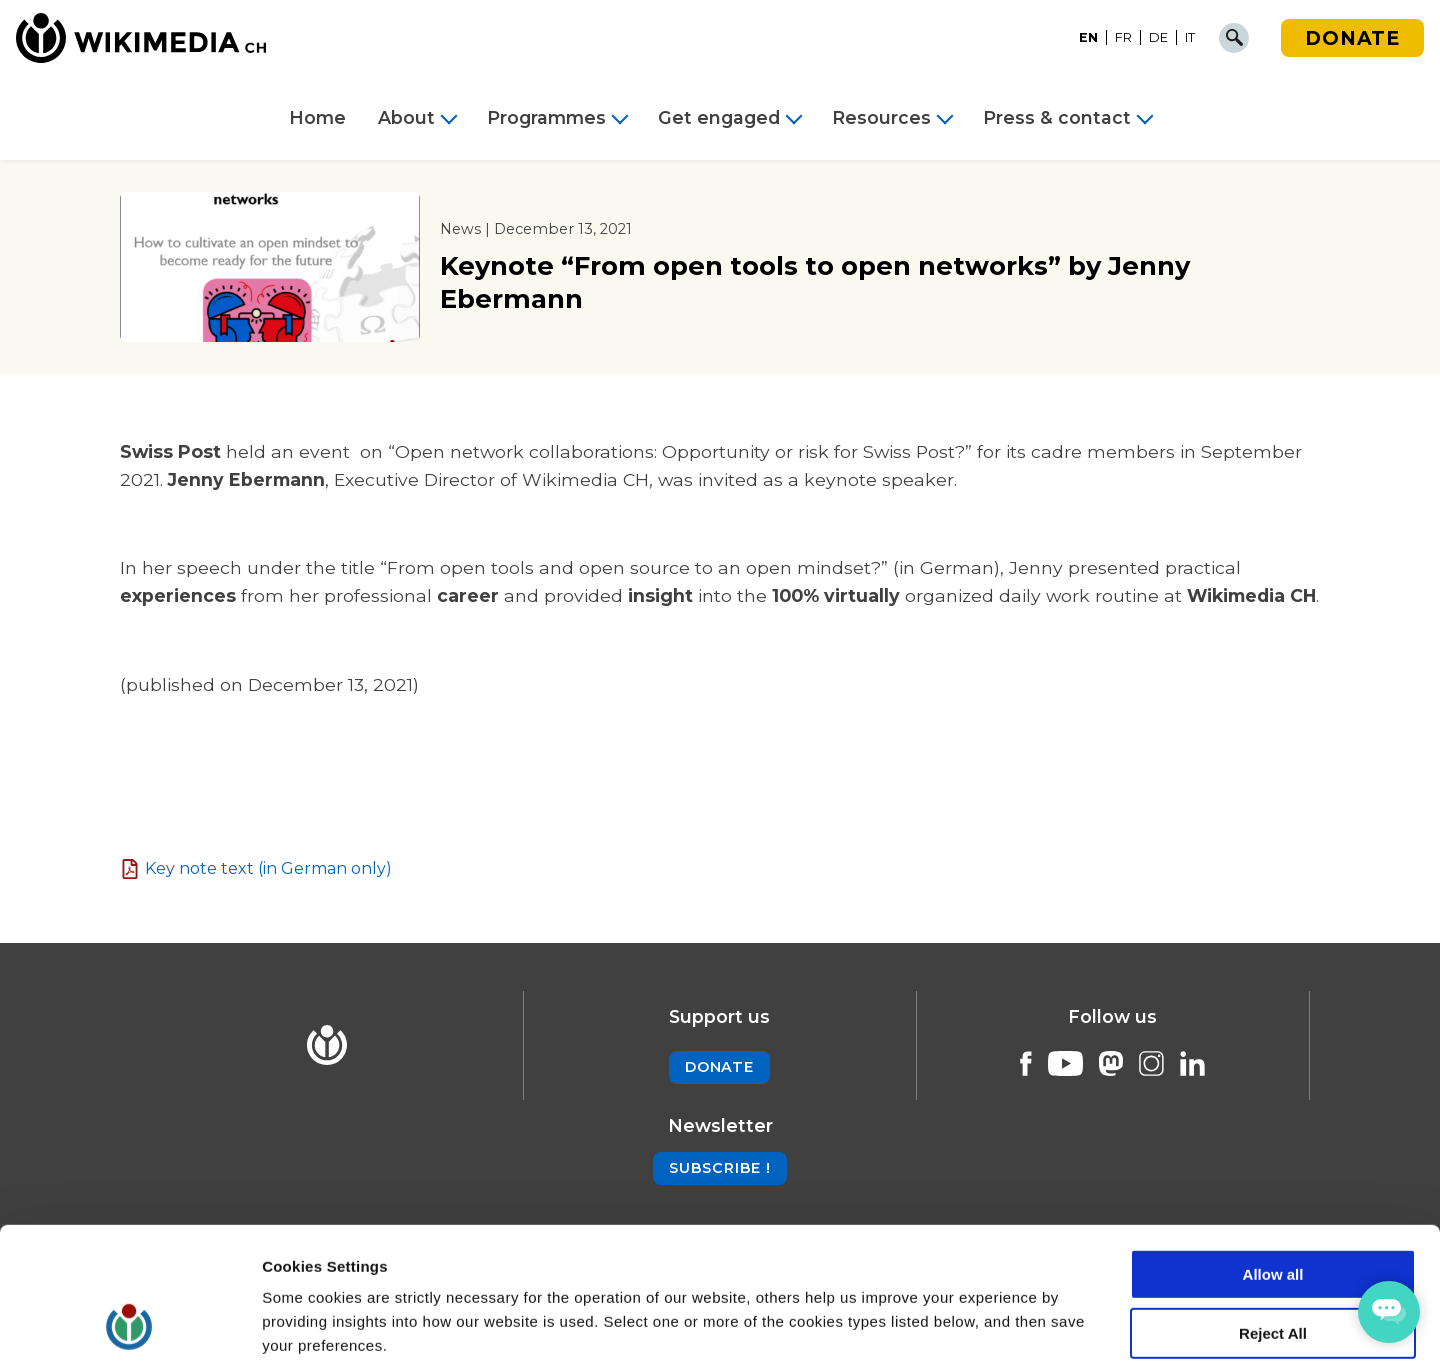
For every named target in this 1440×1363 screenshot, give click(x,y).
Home (317, 118)
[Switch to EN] (1089, 38)
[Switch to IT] (1190, 38)
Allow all (1273, 1149)
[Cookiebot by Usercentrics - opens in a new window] (129, 1324)
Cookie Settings (319, 1323)
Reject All (1273, 1208)
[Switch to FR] (1124, 38)
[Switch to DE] (1159, 38)
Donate (1352, 38)
